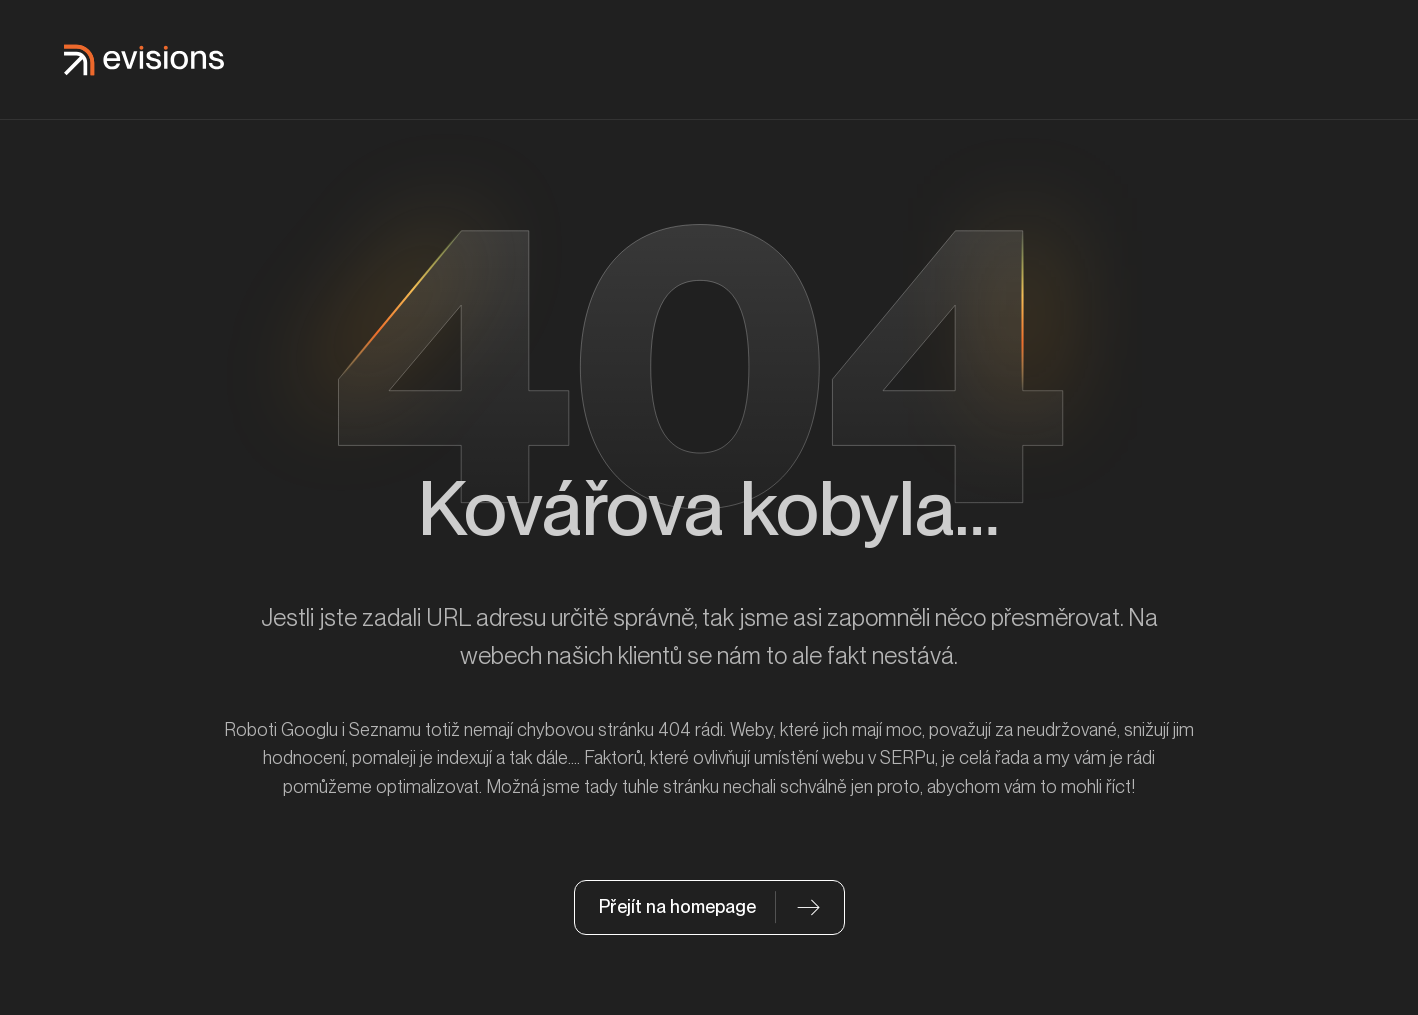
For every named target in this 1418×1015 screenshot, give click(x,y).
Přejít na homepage (677, 906)
